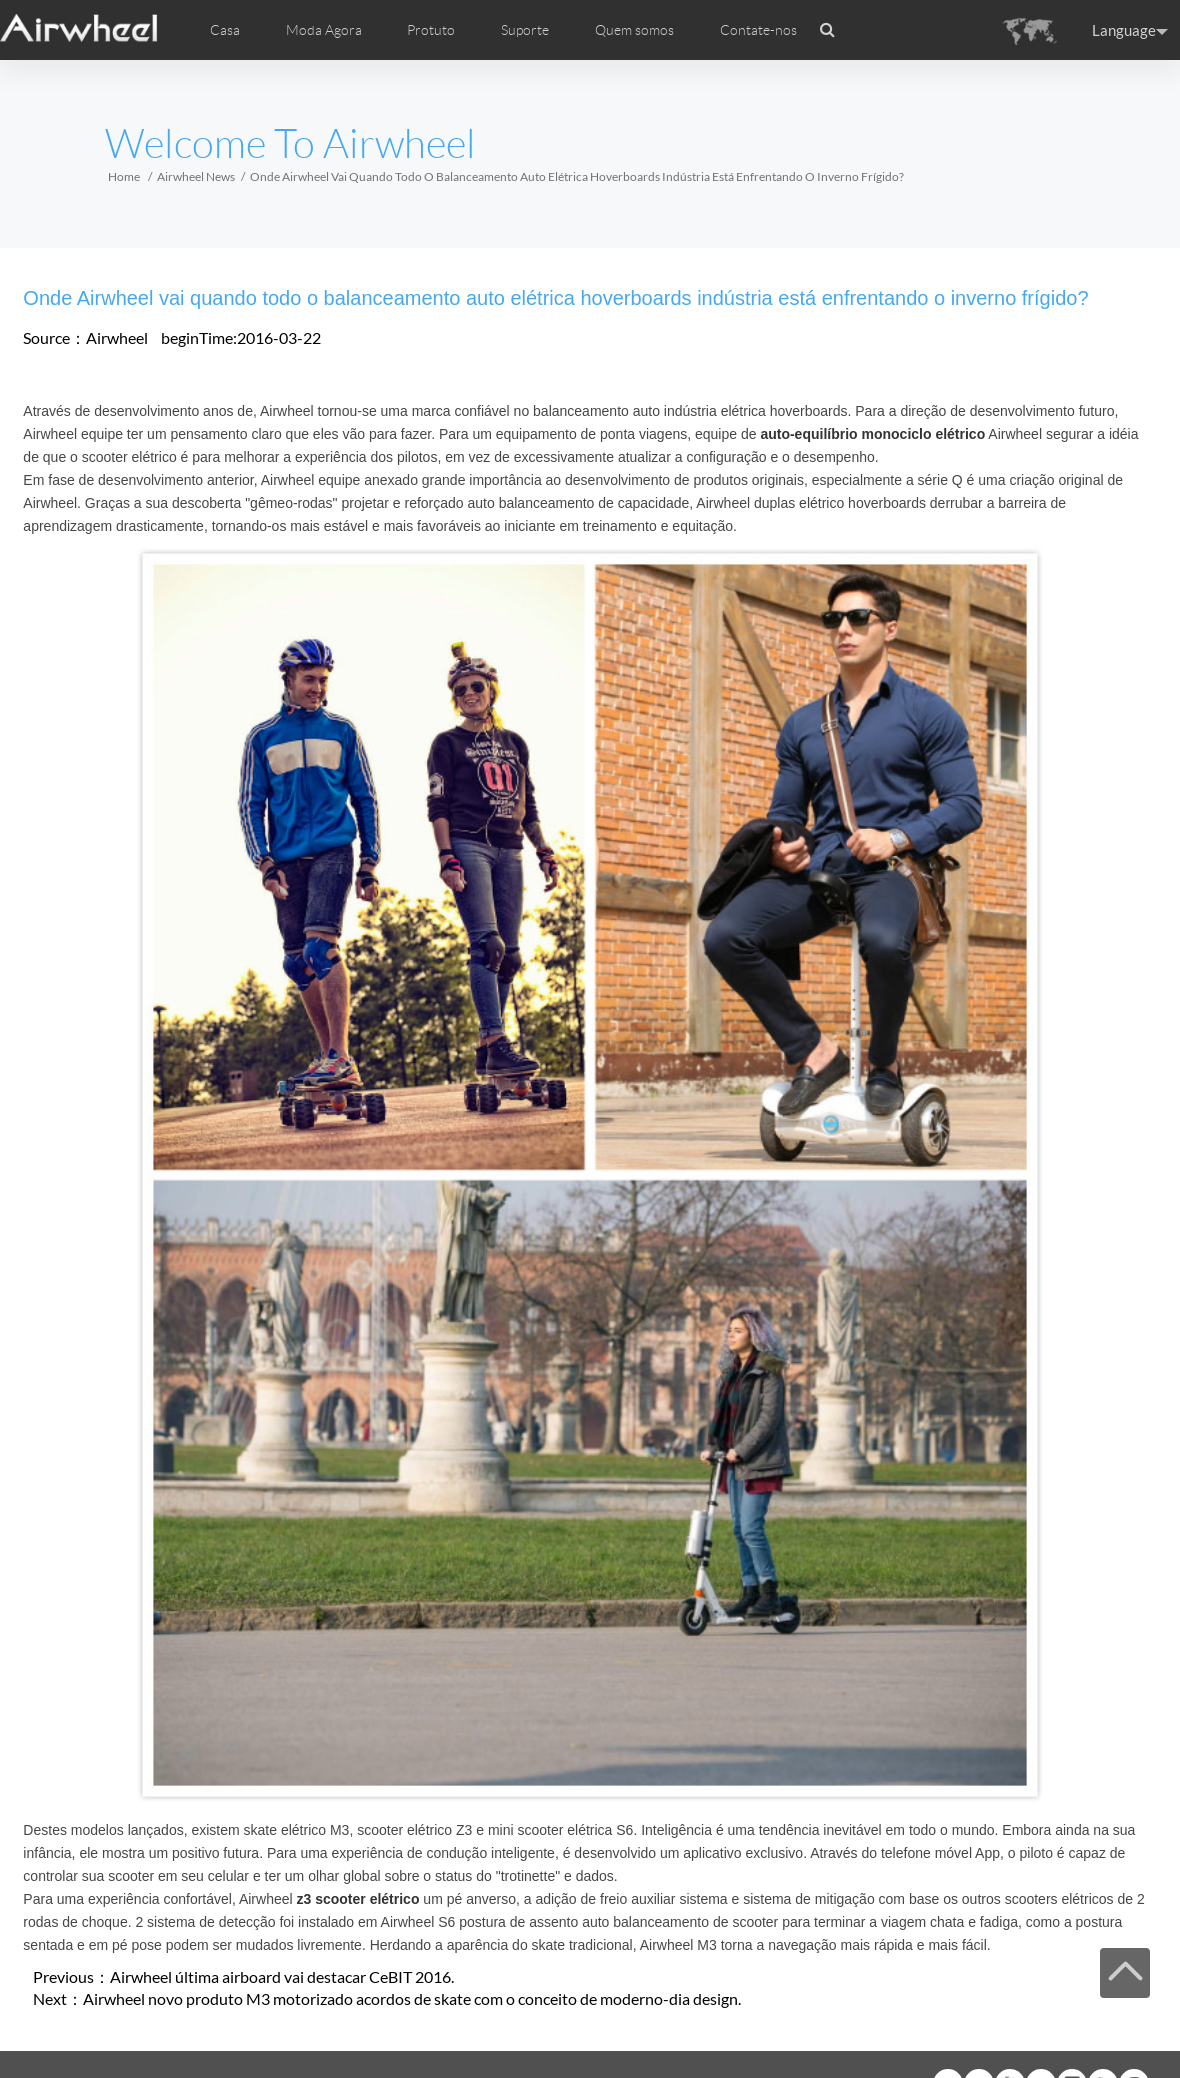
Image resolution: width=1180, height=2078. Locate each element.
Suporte (525, 30)
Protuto (431, 30)
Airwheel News (196, 176)
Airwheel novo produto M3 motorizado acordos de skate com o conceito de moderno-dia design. (412, 1998)
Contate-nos (758, 30)
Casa (225, 30)
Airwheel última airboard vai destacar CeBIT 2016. (282, 1976)
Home (124, 176)
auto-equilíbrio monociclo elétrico (872, 434)
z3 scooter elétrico (358, 1899)
